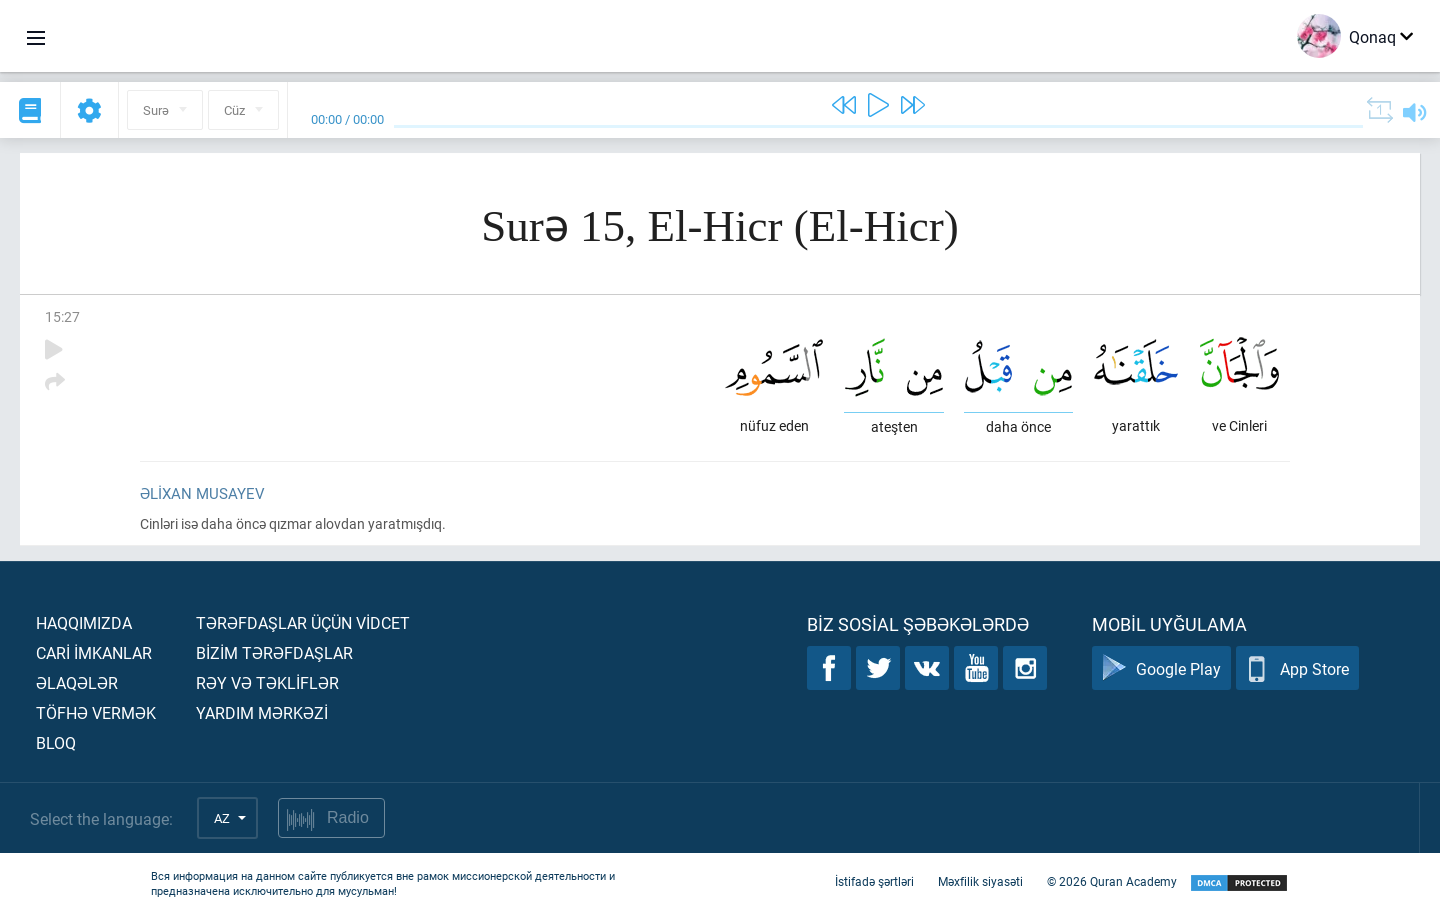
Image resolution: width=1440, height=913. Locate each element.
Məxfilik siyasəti (980, 881)
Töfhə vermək (96, 712)
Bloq (56, 742)
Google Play (1161, 668)
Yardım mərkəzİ (262, 712)
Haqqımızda (84, 622)
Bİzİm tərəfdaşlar (274, 652)
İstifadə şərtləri (874, 881)
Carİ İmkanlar (94, 652)
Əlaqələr (77, 682)
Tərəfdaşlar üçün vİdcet (303, 622)
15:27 (62, 316)
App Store (1297, 668)
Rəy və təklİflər (267, 682)
